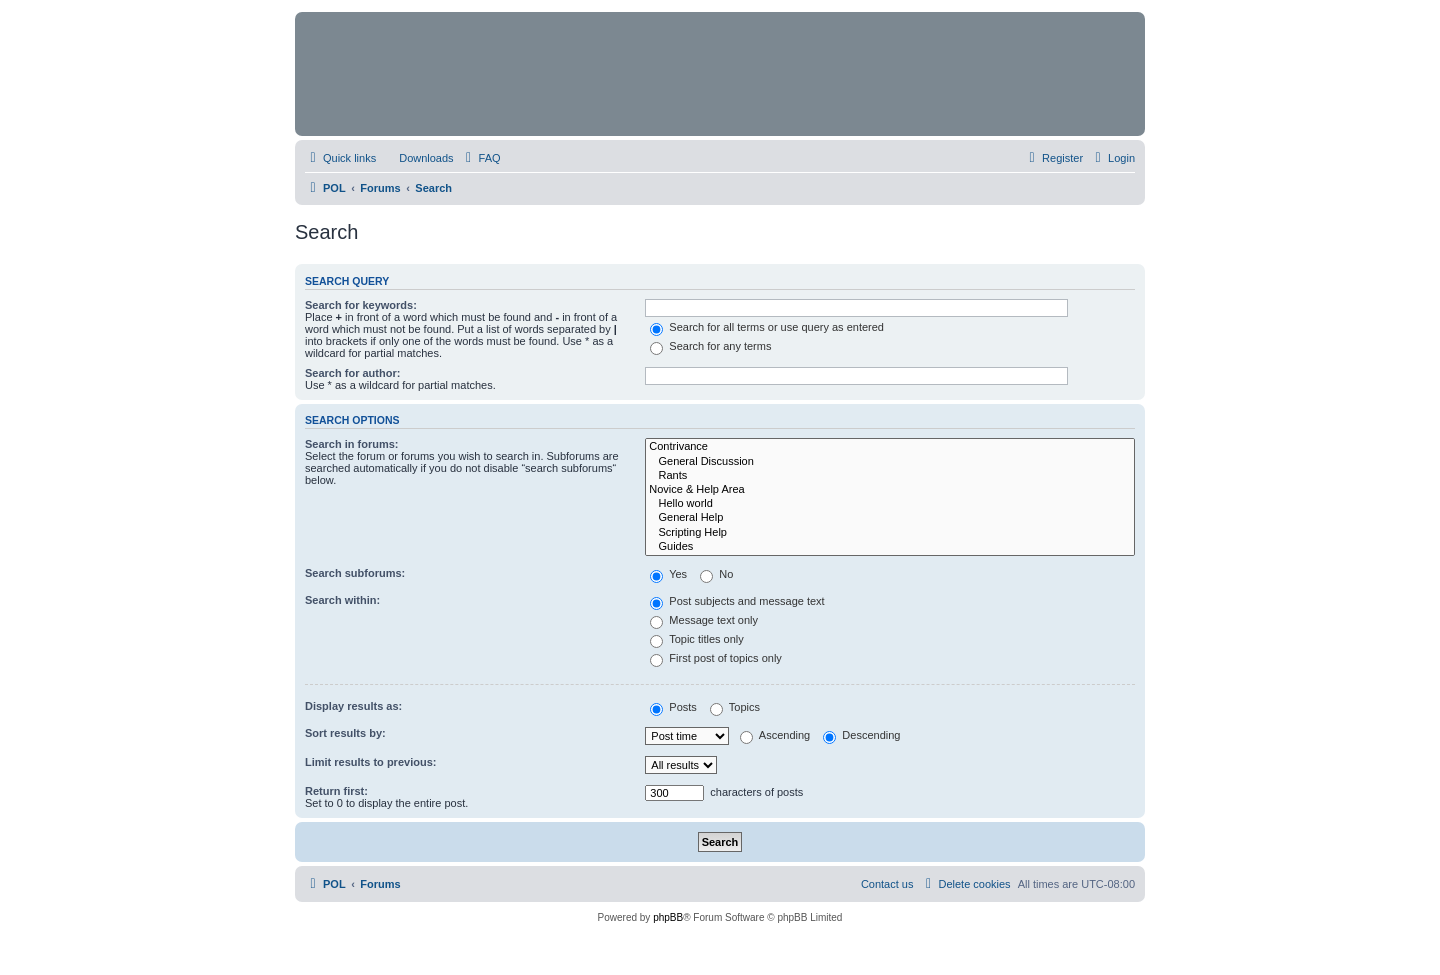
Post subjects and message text (737, 601)
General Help (890, 518)
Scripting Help (890, 533)
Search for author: (352, 373)
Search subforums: (355, 573)
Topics (735, 707)
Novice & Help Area (890, 490)
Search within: (342, 600)
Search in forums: (352, 444)
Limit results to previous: (370, 762)
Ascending (775, 735)
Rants (890, 476)
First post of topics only (716, 658)
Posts (673, 707)
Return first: (336, 791)
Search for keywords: (361, 305)
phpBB (668, 917)
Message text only (704, 620)
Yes (668, 574)
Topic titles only (696, 639)
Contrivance (890, 447)
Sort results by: (345, 733)
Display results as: (353, 706)
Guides (890, 547)
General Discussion (890, 462)
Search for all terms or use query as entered (767, 327)
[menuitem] (417, 158)
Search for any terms (710, 346)
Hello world (890, 504)
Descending (861, 735)
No (716, 574)
